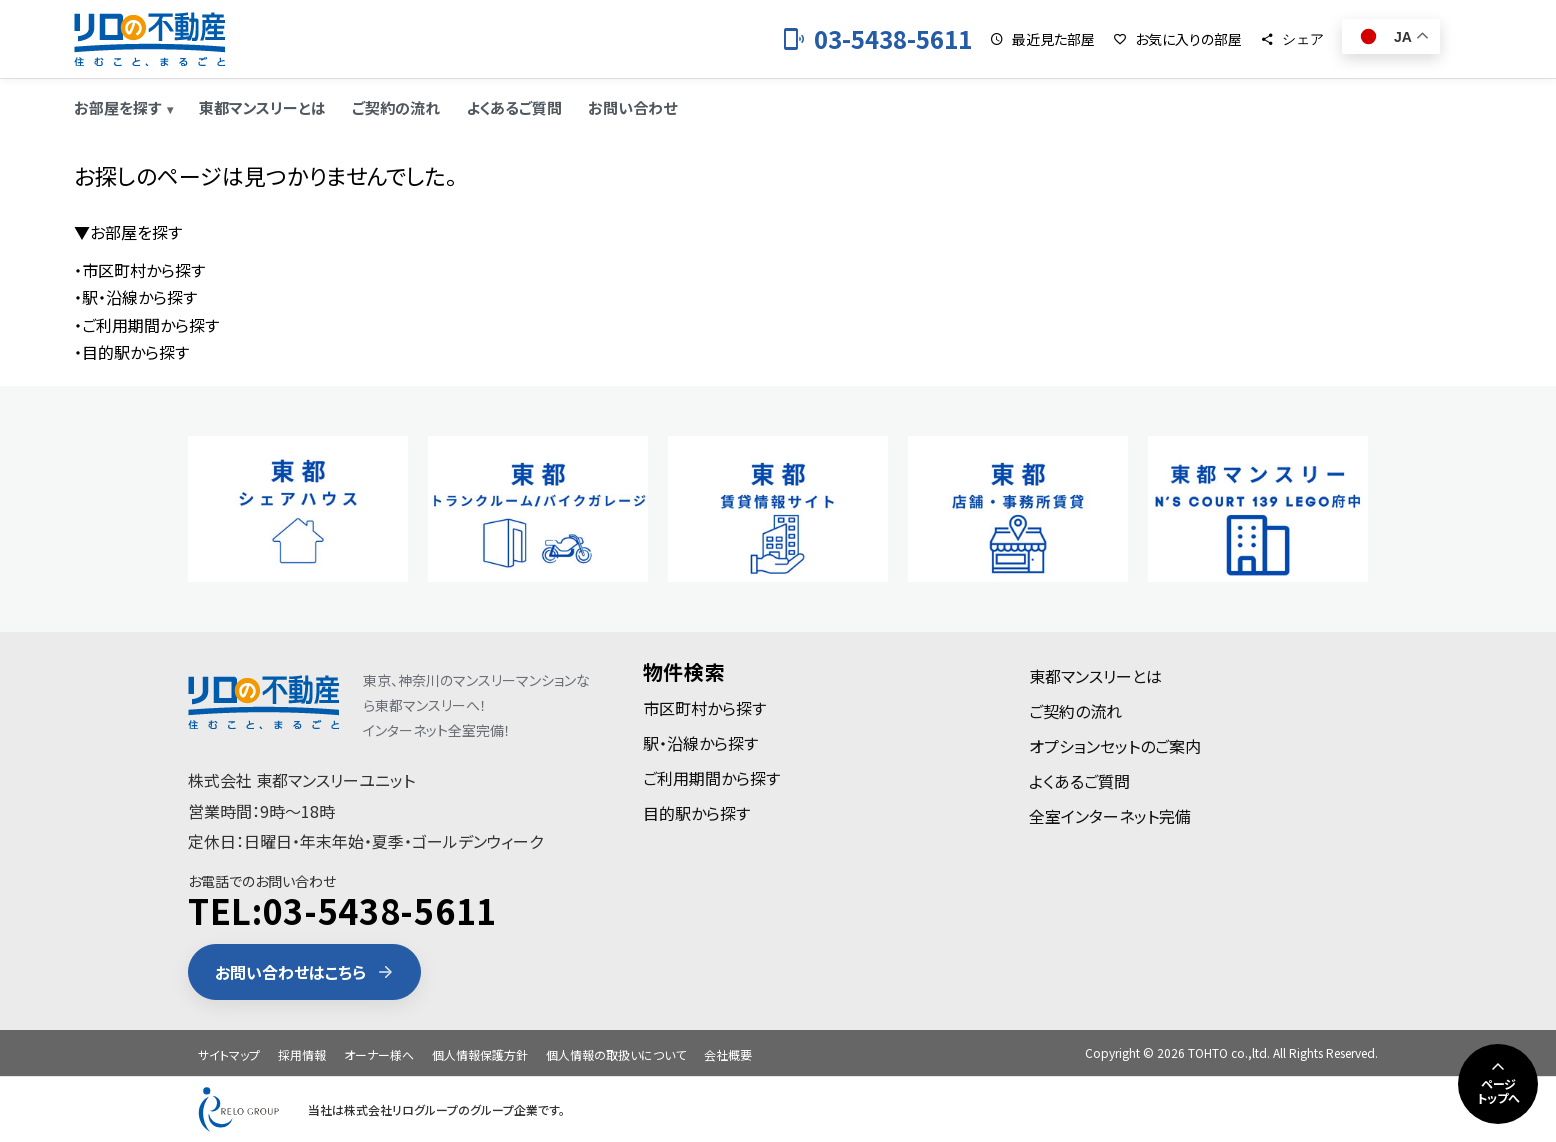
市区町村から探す (704, 708)
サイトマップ (229, 1054)
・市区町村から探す (139, 270)
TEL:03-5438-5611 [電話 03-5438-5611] (342, 910)
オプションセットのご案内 (1115, 746)
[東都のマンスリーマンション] (149, 39)
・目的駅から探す (131, 352)
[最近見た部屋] (1042, 39)
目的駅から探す (696, 813)
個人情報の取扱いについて (616, 1054)
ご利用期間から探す (711, 778)
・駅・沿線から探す (135, 297)
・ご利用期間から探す (146, 325)
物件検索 (684, 671)
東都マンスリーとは (262, 107)
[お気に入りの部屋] (1177, 39)
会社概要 (728, 1054)
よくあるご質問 (514, 107)
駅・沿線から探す (700, 743)
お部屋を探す (117, 107)
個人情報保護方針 (480, 1054)
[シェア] (1292, 39)
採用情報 (302, 1054)
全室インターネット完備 (1110, 816)
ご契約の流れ (396, 107)
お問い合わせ (632, 107)
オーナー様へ (379, 1054)
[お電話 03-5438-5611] (877, 39)
